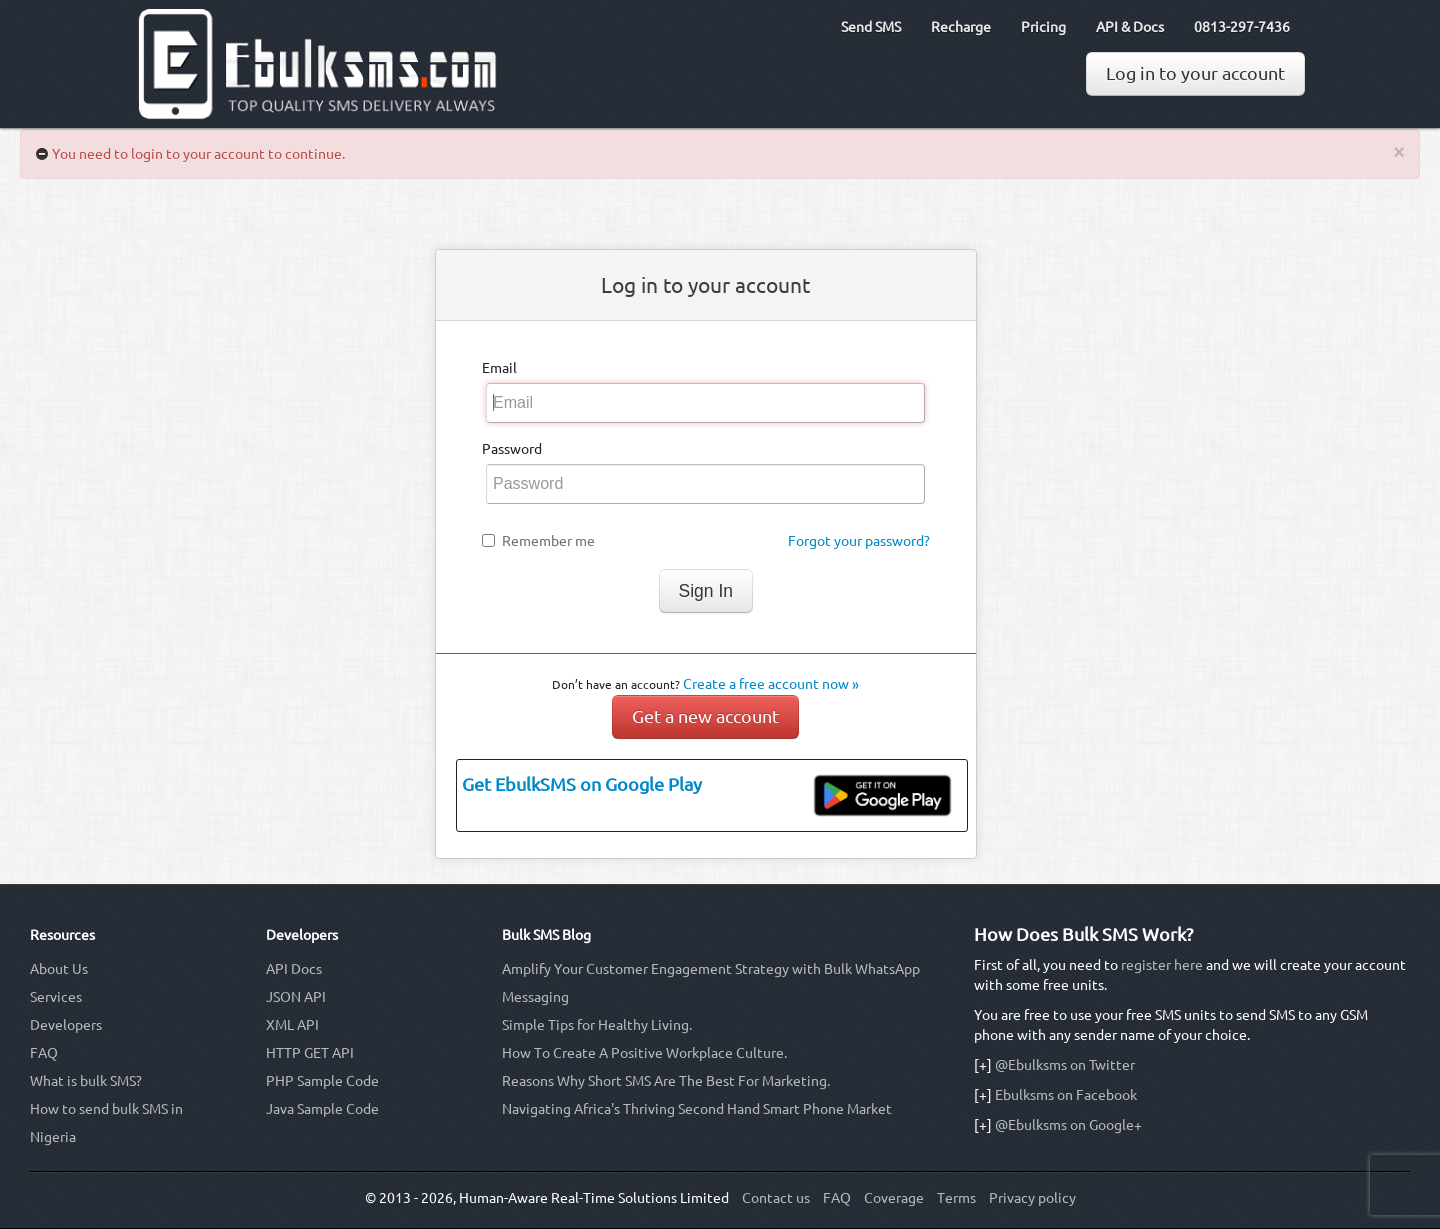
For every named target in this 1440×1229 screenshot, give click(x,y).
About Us (59, 969)
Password (512, 449)
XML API (292, 1025)
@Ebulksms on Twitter (1065, 1065)
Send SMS (871, 27)
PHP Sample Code (322, 1081)
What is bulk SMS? (86, 1081)
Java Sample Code (322, 1109)
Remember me (548, 541)
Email (499, 368)
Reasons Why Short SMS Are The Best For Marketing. (666, 1081)
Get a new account (705, 716)
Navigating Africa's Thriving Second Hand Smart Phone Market (697, 1109)
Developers (66, 1025)
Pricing (1043, 27)
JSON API (296, 997)
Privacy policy (1032, 1198)
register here (1162, 965)
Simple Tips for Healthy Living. (597, 1025)
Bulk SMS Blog (546, 935)
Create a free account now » (771, 684)
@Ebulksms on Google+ (1068, 1125)
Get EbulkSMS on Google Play (582, 784)
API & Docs (1130, 27)
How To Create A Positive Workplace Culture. (644, 1053)
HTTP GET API (310, 1053)
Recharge (961, 27)
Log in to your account (1195, 73)
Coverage (894, 1198)
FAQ (44, 1053)
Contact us (776, 1198)
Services (56, 997)
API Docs (294, 969)
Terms (956, 1198)
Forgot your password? (859, 541)
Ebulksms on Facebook (1066, 1095)
